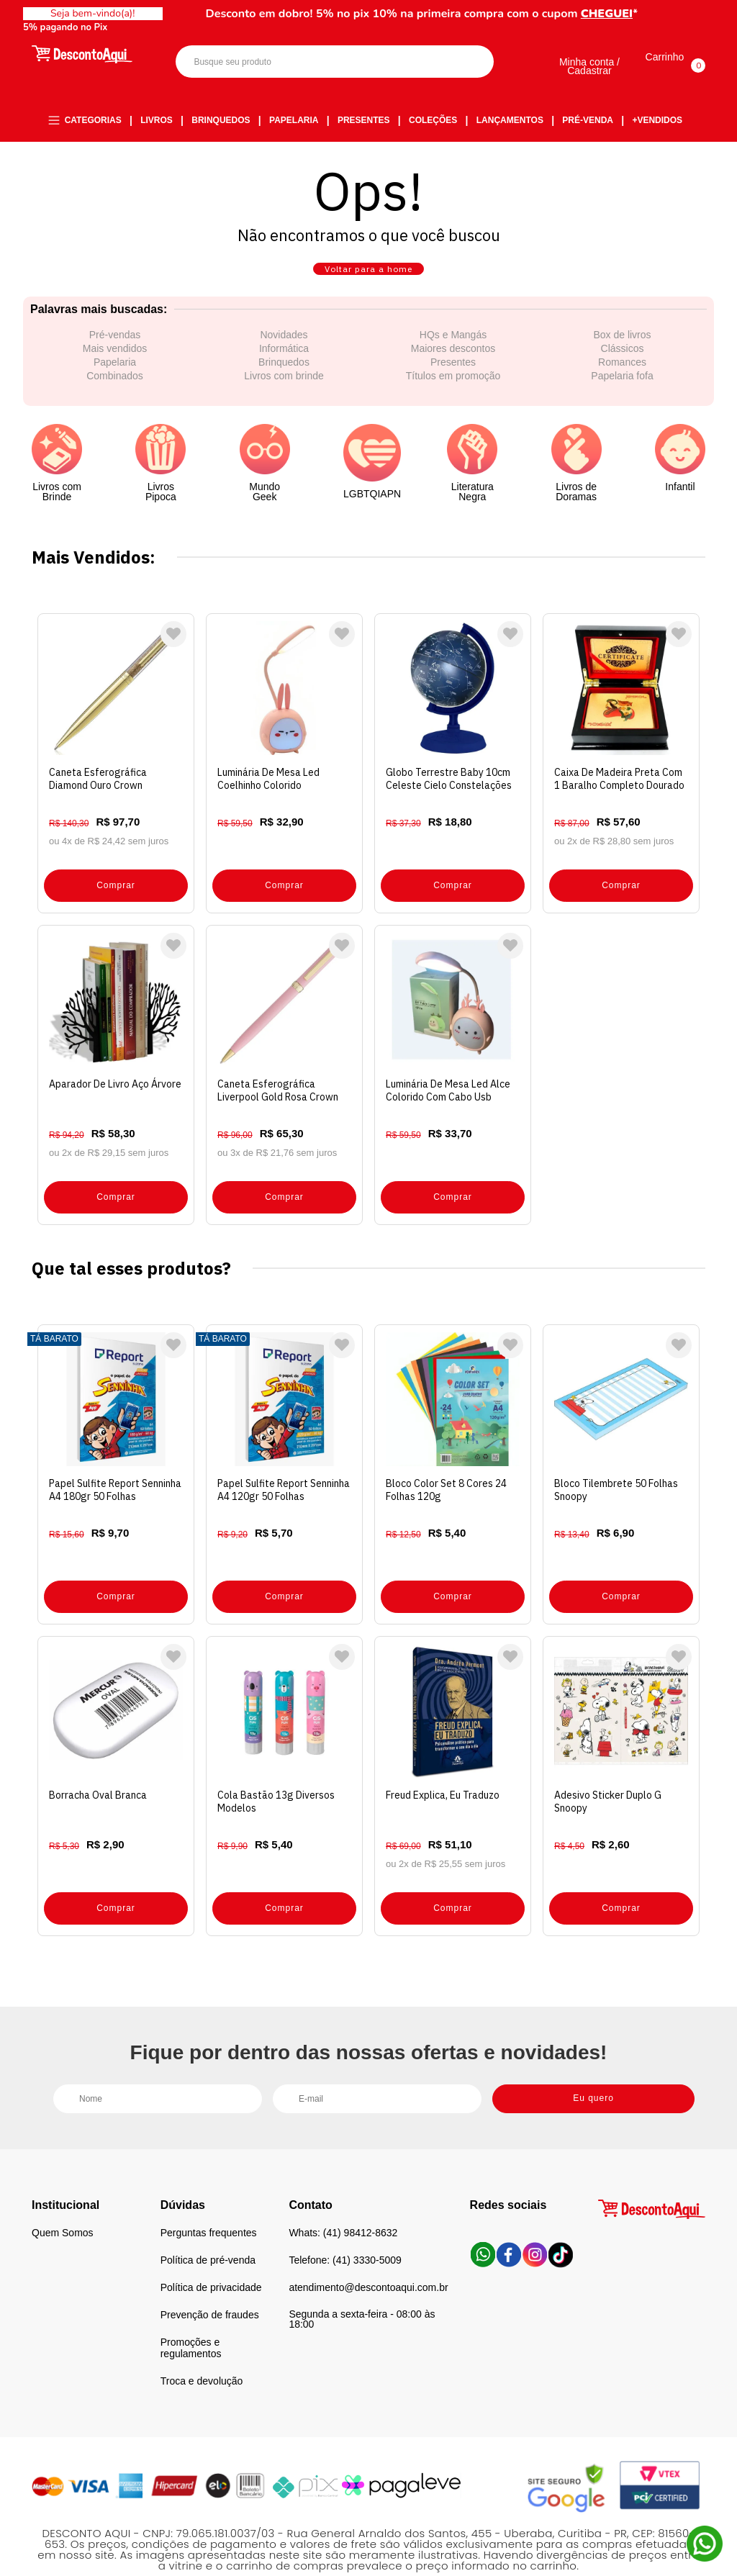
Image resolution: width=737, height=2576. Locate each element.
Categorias (93, 122)
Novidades (283, 356)
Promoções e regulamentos (191, 2316)
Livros (156, 122)
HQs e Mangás (453, 356)
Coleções (433, 122)
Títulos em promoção (453, 397)
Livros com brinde (284, 397)
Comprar (115, 892)
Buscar (470, 63)
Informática (284, 369)
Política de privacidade (211, 2256)
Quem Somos (63, 2201)
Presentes (364, 122)
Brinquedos (220, 122)
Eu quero (593, 2065)
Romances (622, 383)
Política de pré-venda (208, 2229)
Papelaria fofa (622, 397)
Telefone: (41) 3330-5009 (345, 2229)
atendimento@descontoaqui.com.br (368, 2256)
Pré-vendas (115, 356)
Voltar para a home (368, 279)
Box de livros (622, 356)
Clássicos (622, 369)
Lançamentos (509, 122)
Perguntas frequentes (208, 2201)
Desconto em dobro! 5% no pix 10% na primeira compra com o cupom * (422, 14)
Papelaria (293, 122)
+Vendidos (657, 122)
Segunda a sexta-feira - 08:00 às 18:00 (362, 2288)
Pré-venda (587, 122)
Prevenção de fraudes (209, 2284)
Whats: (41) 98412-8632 (343, 2202)
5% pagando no (68, 27)
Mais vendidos (115, 369)
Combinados (114, 397)
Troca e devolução (201, 2350)
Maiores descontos (453, 369)
